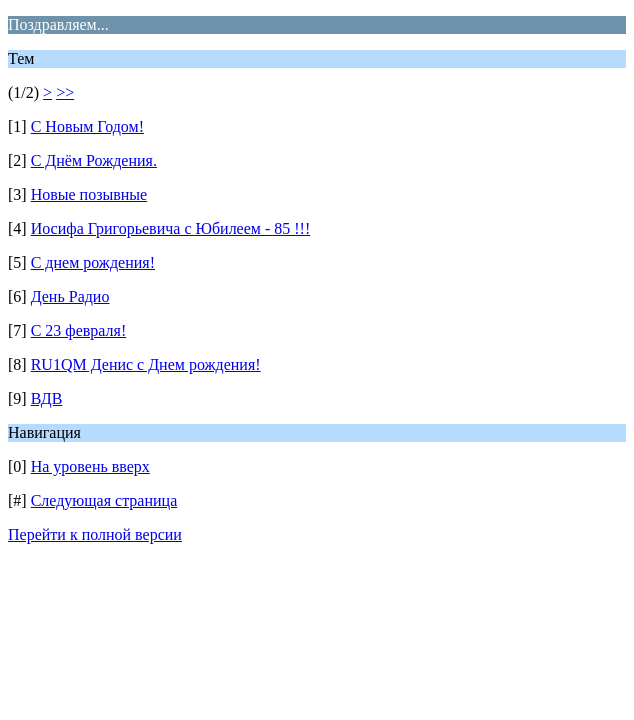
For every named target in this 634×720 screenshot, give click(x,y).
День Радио (70, 296)
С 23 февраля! (79, 330)
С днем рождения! (93, 262)
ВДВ (47, 398)
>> (65, 92)
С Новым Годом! (87, 126)
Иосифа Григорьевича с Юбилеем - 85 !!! (171, 228)
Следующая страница (104, 500)
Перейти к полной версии (95, 534)
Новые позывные (89, 194)
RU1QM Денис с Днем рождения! (146, 364)
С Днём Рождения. (94, 160)
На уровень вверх (90, 466)
